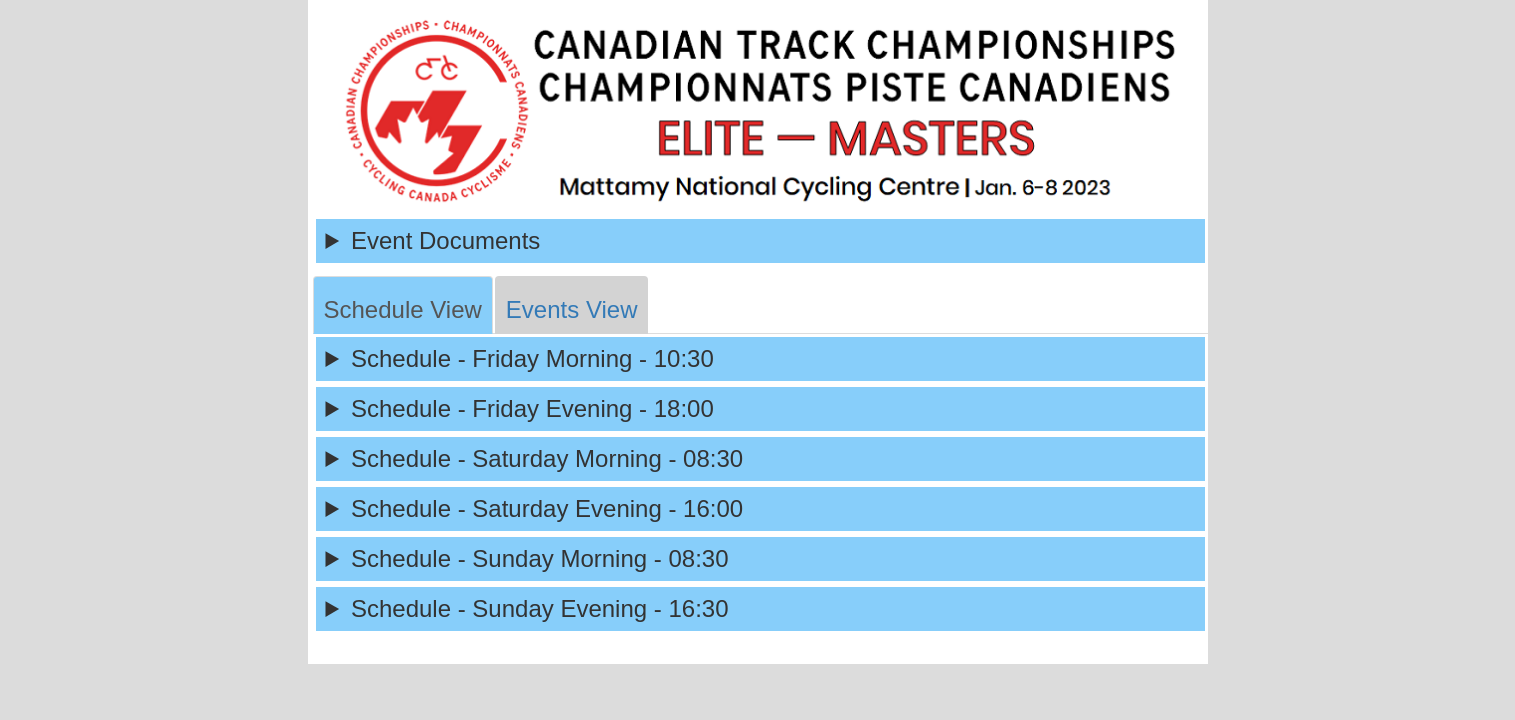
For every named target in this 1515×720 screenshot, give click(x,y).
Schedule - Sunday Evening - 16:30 (540, 608)
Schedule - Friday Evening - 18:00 (532, 408)
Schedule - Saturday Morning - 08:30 (547, 458)
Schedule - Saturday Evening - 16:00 (547, 508)
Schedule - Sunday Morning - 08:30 (540, 558)
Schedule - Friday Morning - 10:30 (532, 358)
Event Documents (445, 240)
